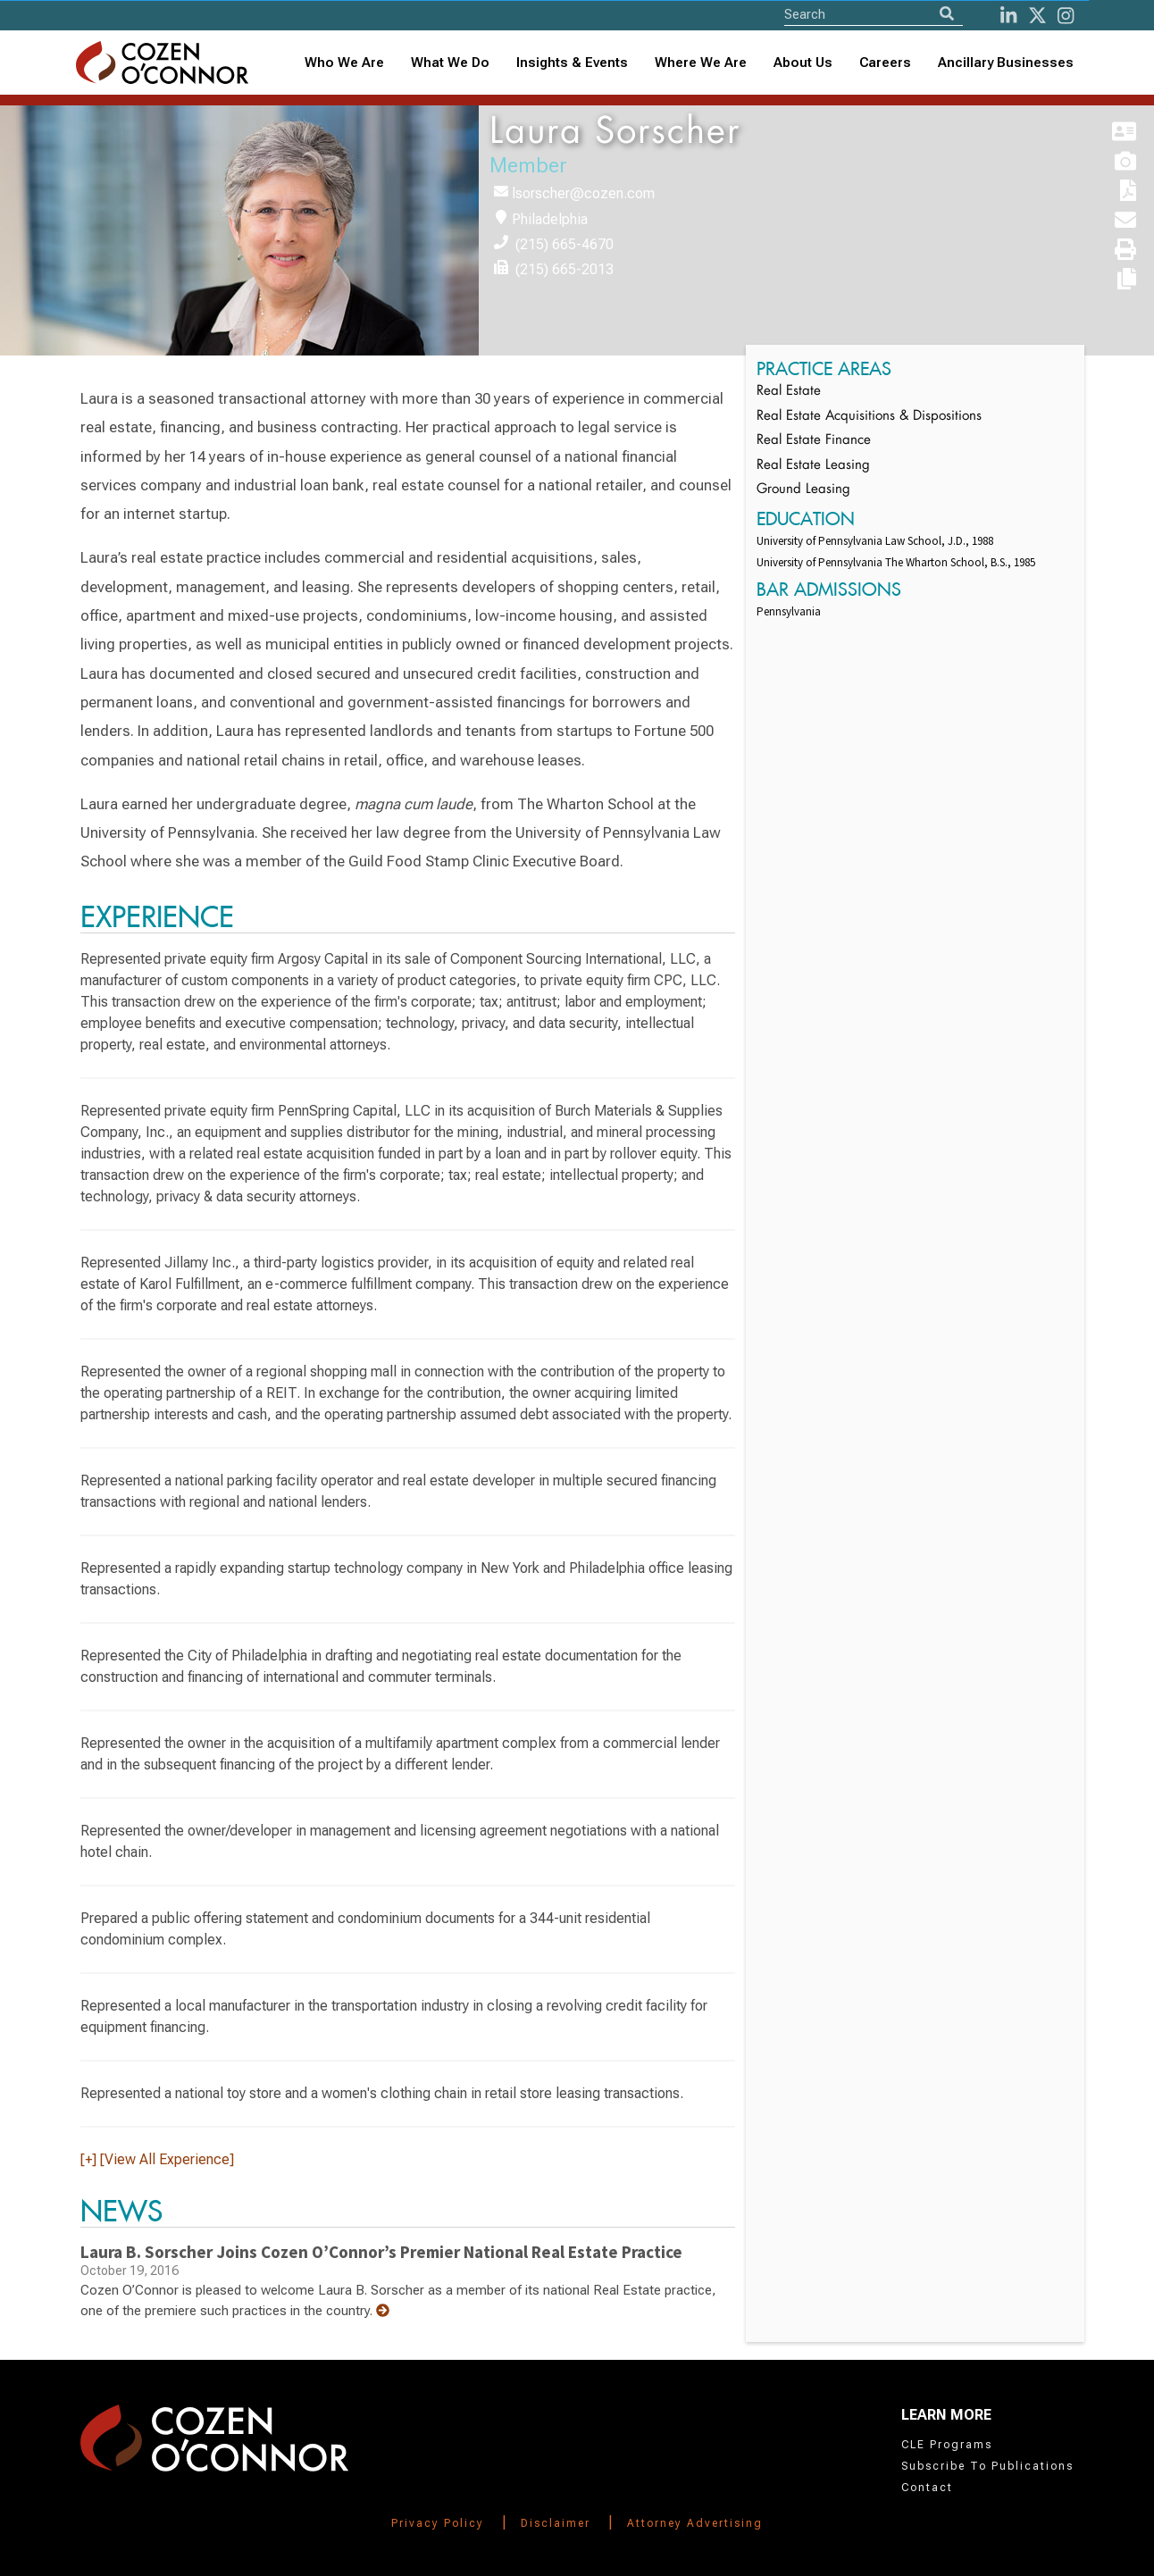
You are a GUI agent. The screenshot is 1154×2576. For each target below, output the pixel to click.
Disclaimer (555, 2523)
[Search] (946, 14)
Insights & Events (572, 62)
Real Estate (789, 391)
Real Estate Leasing (813, 466)
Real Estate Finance (814, 440)
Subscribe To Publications (987, 2466)
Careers (885, 62)
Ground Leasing (803, 490)
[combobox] (572, 63)
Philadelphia (550, 219)
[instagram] (1066, 15)
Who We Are (344, 62)
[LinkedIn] (1008, 15)
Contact (927, 2487)
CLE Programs (946, 2444)
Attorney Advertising (695, 2523)
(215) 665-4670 (564, 244)
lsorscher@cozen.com (583, 193)
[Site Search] (873, 14)
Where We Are (701, 62)
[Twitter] (1037, 15)
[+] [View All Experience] (157, 2159)
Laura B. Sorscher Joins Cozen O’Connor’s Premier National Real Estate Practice (381, 2251)
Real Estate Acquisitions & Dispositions (869, 416)
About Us (803, 62)
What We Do (450, 62)
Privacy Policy (437, 2523)
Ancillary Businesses (1006, 62)
